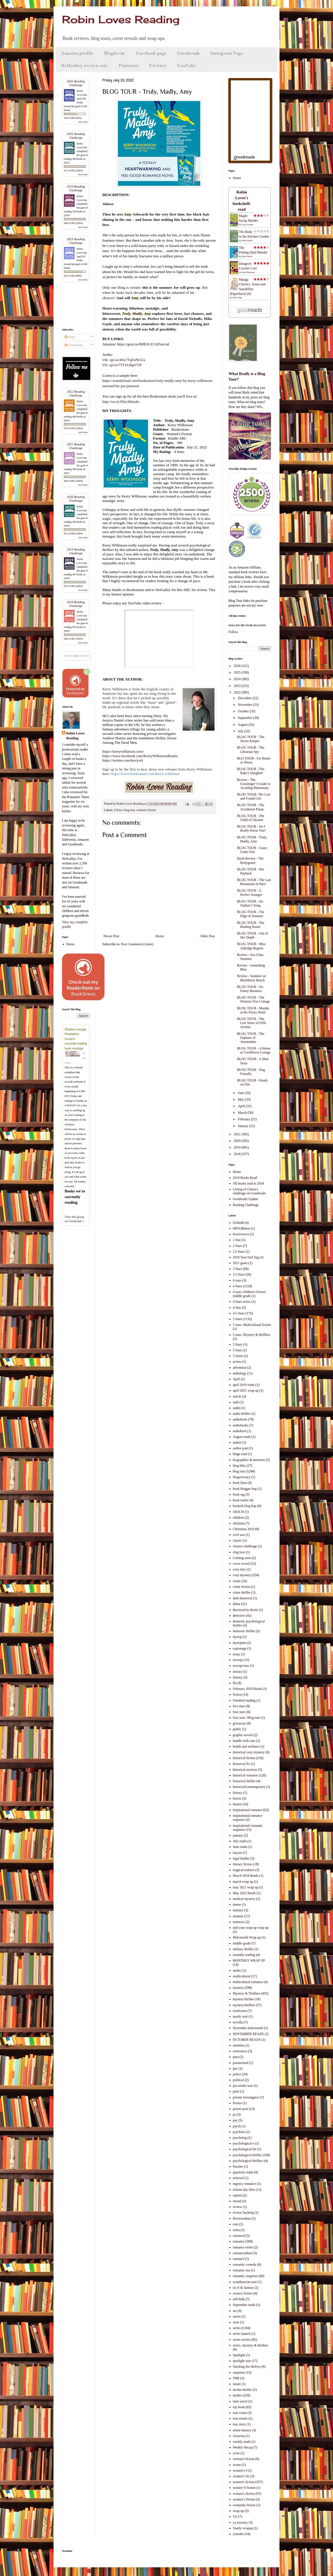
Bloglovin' (115, 53)
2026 (237, 666)
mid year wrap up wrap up (250, 1927)
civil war (239, 1535)
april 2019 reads (244, 1385)
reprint (237, 2195)
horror (237, 1798)
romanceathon (242, 2253)
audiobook (240, 1419)
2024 (237, 679)
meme (237, 1904)
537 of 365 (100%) (73, 586)
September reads (244, 2305)
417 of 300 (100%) (73, 170)
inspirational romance (247, 1810)
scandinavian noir (245, 2282)
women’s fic (241, 2476)
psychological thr (244, 2149)
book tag (239, 1494)
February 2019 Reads (247, 1689)
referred (238, 2178)
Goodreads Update (245, 1199)
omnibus (238, 2045)
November (245, 704)
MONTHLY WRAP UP (249, 1960)
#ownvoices (241, 1234)
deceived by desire (245, 1610)
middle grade (242, 1943)
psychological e (243, 2143)
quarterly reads (243, 2172)
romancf (238, 2259)
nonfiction (240, 2011)
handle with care (244, 1741)
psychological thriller (247, 2155)
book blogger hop (245, 1488)
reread (237, 2201)
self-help (239, 2299)
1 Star (237, 1240)
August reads (242, 1437)
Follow (233, 632)
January (243, 1126)
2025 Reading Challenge (76, 135)
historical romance (245, 1775)
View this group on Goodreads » (74, 1219)
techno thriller (242, 2389)
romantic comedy (245, 2264)
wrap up (238, 2511)
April (242, 1106)
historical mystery (245, 1769)
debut (236, 1604)
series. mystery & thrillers (250, 2345)
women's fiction (146, 810)
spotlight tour (242, 2361)
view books (83, 122)
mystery (238, 1987)
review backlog (243, 2212)
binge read (240, 1454)
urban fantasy (242, 2430)
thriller (237, 2395)
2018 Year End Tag (246, 1257)
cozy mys (239, 1569)
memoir (238, 1916)
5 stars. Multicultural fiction (252, 1325)
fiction (237, 1694)
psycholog (240, 2137)
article (237, 1396)
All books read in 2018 (248, 1183)
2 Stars (237, 1246)
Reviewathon (242, 2218)
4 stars (237, 1280)
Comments (74, 345)
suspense (239, 2372)
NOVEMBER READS (248, 2034)
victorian (239, 2436)
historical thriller (244, 1781)
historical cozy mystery (248, 1752)
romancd (239, 2235)
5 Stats (237, 1350)
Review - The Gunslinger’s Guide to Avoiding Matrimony (253, 784)
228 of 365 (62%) (73, 118)
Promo (237, 2103)
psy (235, 2120)
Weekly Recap (242, 2447)
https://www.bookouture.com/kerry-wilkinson (145, 774)
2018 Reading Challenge (76, 604)
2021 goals (240, 1263)
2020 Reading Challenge (76, 498)
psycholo (239, 2132)
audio (236, 1408)
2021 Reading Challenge (76, 446)
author (237, 1442)
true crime (240, 2413)
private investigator (246, 2097)
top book (239, 2407)
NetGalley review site (84, 65)
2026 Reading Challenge (76, 83)
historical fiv (241, 1764)
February (244, 1119)
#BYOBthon (241, 1228)
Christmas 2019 (243, 1529)
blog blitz (239, 1465)
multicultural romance (248, 1982)
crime (236, 1581)
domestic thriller (244, 1631)
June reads (240, 1847)
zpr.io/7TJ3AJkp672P (125, 365)
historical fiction (244, 1758)
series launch (241, 2333)
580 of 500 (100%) (73, 481)
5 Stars (237, 1319)
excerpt (238, 1660)
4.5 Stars (239, 1313)
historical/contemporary (249, 1787)
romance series (243, 2247)
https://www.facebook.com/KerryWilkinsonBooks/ (140, 756)
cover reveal (241, 1563)
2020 (237, 1141)
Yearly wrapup (243, 2528)
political (238, 2080)
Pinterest (128, 65)
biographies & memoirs (249, 1460)
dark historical (242, 1598)
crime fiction (241, 1586)
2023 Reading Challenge (76, 241)
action (237, 1361)
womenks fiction (244, 2505)
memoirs (239, 1922)
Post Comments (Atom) (137, 944)
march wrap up (243, 1881)
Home (160, 936)
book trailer (240, 1500)
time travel (240, 2401)
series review (242, 2339)
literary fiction (242, 1864)
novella (238, 2022)
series (236, 2328)
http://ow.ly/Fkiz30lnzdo (120, 401)
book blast (240, 1483)
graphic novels (243, 1735)
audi (236, 1402)
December (245, 698)
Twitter (157, 65)
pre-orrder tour (243, 2085)
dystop (237, 1637)
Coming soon (242, 1558)
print (236, 2091)
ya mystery (240, 2522)
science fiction (243, 2293)
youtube (238, 2534)
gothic (237, 1729)
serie (236, 2322)
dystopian (239, 1642)
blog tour (129, 810)
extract (237, 1671)
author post (240, 1448)
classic (237, 1540)
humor (237, 1804)
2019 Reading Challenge (76, 551)
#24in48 (238, 1222)
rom (235, 2224)
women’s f (240, 2470)
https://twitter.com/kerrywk (122, 760)
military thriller (243, 1949)
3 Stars (237, 1268)
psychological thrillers (248, 2161)
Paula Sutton (247, 240)
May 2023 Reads (244, 1893)
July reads (239, 1841)
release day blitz (244, 2189)
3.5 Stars (239, 1274)
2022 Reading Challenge (76, 393)
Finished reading (244, 1700)
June (241, 1093)
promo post (240, 2109)
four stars (239, 1712)
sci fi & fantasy (243, 2287)
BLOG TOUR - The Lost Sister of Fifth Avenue (251, 1023)
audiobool (239, 1431)
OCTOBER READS (247, 2039)
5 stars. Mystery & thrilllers (251, 1334)
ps (234, 2114)
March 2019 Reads (245, 1875)
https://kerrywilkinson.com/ (123, 751)
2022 (237, 692)
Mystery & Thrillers (246, 1993)
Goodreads (188, 53)
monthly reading (244, 1955)
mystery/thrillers (244, 2005)
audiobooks (240, 1425)
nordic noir (240, 2016)
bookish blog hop (244, 1506)
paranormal (240, 2063)
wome (237, 2465)
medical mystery (244, 1899)
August (243, 724)
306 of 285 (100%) (73, 638)
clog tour (239, 1552)
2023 (237, 686)
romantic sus (241, 2270)
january (238, 1835)
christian (238, 1523)
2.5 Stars (239, 1251)
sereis (236, 2316)
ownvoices (240, 2051)
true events (240, 2418)
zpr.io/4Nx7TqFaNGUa (127, 360)
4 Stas (237, 1307)
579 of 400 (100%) (73, 428)
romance (238, 2241)
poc (235, 2068)
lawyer (237, 1853)
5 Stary (238, 1344)
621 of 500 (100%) (73, 533)
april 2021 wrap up (245, 1390)
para (236, 2057)
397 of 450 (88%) (73, 276)
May (241, 1099)
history (237, 1792)
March (243, 1112)
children (238, 1517)
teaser (237, 2384)
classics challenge (245, 1546)
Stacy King (237, 297)
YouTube (186, 65)
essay (236, 1654)
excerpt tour (241, 1665)
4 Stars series (242, 1301)
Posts (70, 337)
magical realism (243, 1870)
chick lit (238, 1511)
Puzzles (238, 2166)
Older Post (207, 936)
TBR (236, 2378)
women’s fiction (244, 2493)
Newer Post (111, 936)
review (237, 2207)
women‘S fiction (244, 2487)
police (237, 2074)
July (241, 731)
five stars (239, 1706)
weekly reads (242, 2441)
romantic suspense (245, 2276)
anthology (239, 1373)
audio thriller (241, 1413)
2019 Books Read (245, 1177)
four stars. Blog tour (246, 1717)
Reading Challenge (246, 1205)
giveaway (239, 1723)
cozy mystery (242, 1575)
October (244, 711)
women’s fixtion (244, 2499)
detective (239, 1615)
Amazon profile (77, 53)
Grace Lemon (247, 224)
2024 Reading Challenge (76, 188)
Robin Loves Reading (120, 19)
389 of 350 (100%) (73, 223)
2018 (237, 1154)
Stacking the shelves (247, 2366)
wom (236, 2453)
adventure (239, 1367)
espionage (239, 1648)
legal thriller (241, 1858)
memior (238, 1910)
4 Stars (118, 810)
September (245, 718)
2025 (237, 672)
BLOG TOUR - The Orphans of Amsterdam (250, 1038)
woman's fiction (243, 2459)
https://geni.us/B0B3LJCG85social (143, 344)
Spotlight (239, 2355)
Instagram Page (226, 53)
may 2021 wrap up (245, 1887)
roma (236, 2230)
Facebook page (151, 53)
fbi (235, 1683)
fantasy (238, 1677)
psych (237, 2126)
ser (235, 2311)
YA (235, 2516)
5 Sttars (238, 1356)
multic (237, 1970)
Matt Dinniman (248, 272)
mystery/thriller (243, 1999)
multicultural (241, 1976)
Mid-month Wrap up (247, 1937)
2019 (237, 1147)
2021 (237, 1134)
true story (239, 2424)
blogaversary (241, 1477)
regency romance (244, 2183)
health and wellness (246, 1746)
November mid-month (248, 2028)
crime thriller (242, 1592)
